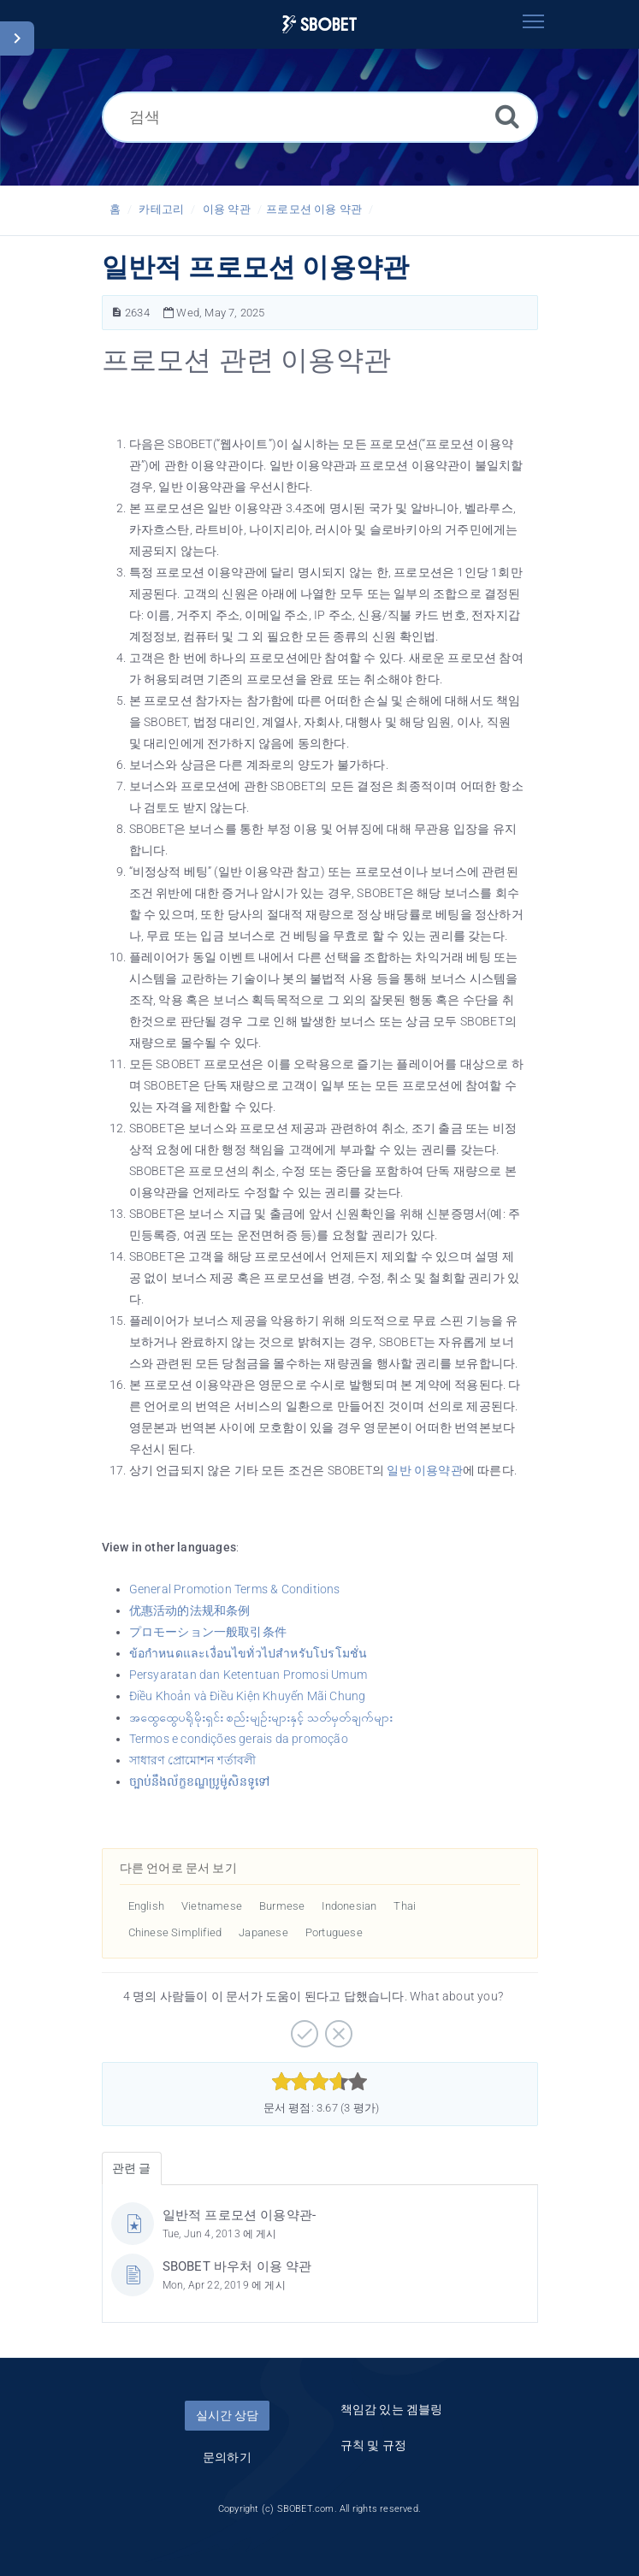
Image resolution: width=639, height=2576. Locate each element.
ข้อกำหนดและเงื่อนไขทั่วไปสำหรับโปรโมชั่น (248, 1653)
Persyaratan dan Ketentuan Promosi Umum (248, 1674)
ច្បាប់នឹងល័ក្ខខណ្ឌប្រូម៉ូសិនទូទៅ (199, 1781)
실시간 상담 (227, 2415)
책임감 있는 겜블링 (391, 2409)
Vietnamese (211, 1906)
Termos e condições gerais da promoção (238, 1739)
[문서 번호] (116, 312)
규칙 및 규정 (373, 2445)
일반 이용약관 (424, 1470)
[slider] (319, 2081)
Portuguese (334, 1932)
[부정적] (336, 2027)
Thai (404, 1906)
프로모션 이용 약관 (314, 209)
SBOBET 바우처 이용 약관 (237, 2266)
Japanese (263, 1932)
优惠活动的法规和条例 (190, 1610)
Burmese (282, 1906)
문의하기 (227, 2457)
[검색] (320, 117)
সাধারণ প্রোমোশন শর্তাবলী (193, 1760)
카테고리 (161, 209)
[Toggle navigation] (534, 21)
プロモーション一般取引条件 (208, 1632)
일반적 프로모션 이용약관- (240, 2215)
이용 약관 (227, 209)
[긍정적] (302, 2027)
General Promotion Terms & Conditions (234, 1589)
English (146, 1906)
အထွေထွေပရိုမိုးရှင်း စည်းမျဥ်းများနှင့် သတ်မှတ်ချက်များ (261, 1717)
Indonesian (349, 1906)
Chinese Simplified (175, 1932)
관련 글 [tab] (131, 2168)
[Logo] (320, 24)
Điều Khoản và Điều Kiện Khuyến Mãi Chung (247, 1696)
